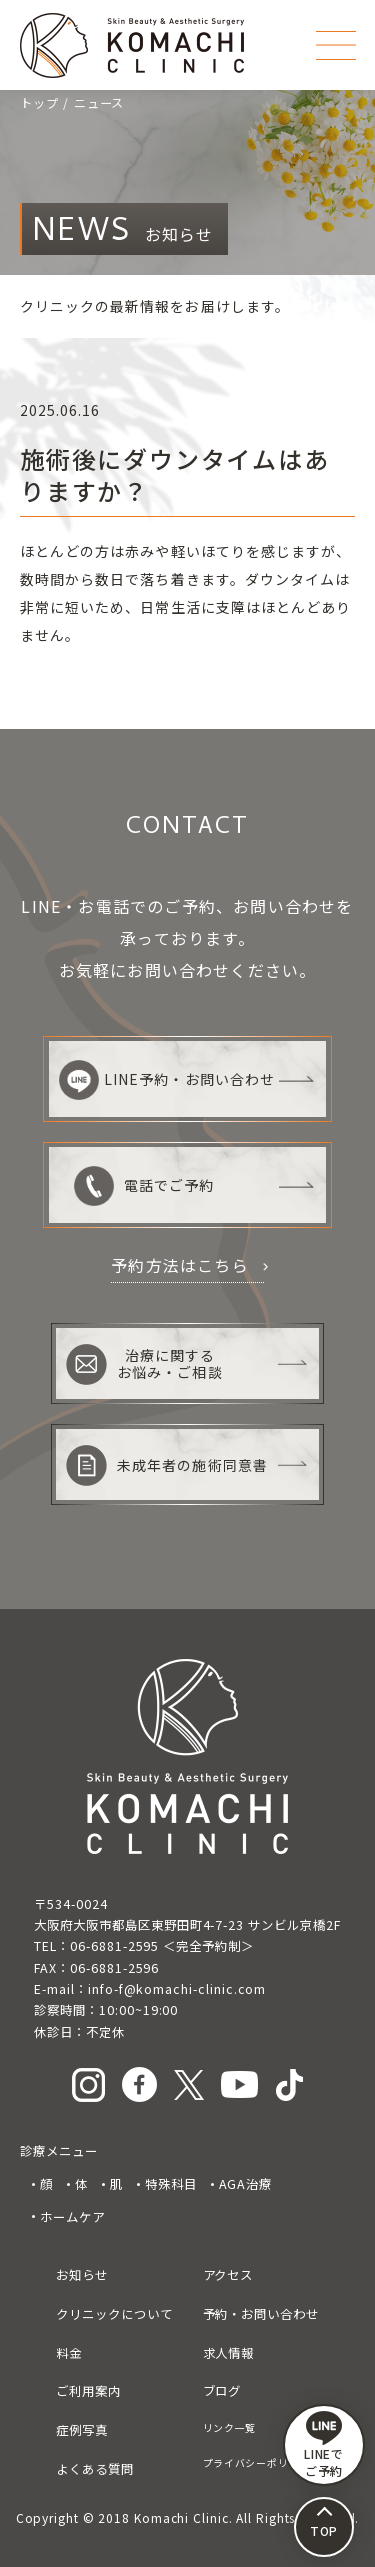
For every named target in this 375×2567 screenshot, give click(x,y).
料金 (69, 2353)
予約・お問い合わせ (261, 2314)
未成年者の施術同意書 (167, 1465)
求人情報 (229, 2353)
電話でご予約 (144, 1186)
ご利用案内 (88, 2391)
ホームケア (72, 2217)
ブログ (222, 2391)
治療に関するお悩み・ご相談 (144, 1364)
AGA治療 (246, 2184)
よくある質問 (95, 2469)
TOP (324, 2530)
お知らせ (82, 2275)
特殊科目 (171, 2184)
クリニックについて (114, 2314)
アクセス (228, 2275)
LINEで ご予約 (324, 2445)
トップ (39, 103)
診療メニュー (59, 2151)
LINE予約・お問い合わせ (167, 1080)
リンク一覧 (230, 2427)
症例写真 (82, 2430)
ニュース (99, 103)
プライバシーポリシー (256, 2462)
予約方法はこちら (180, 1265)
